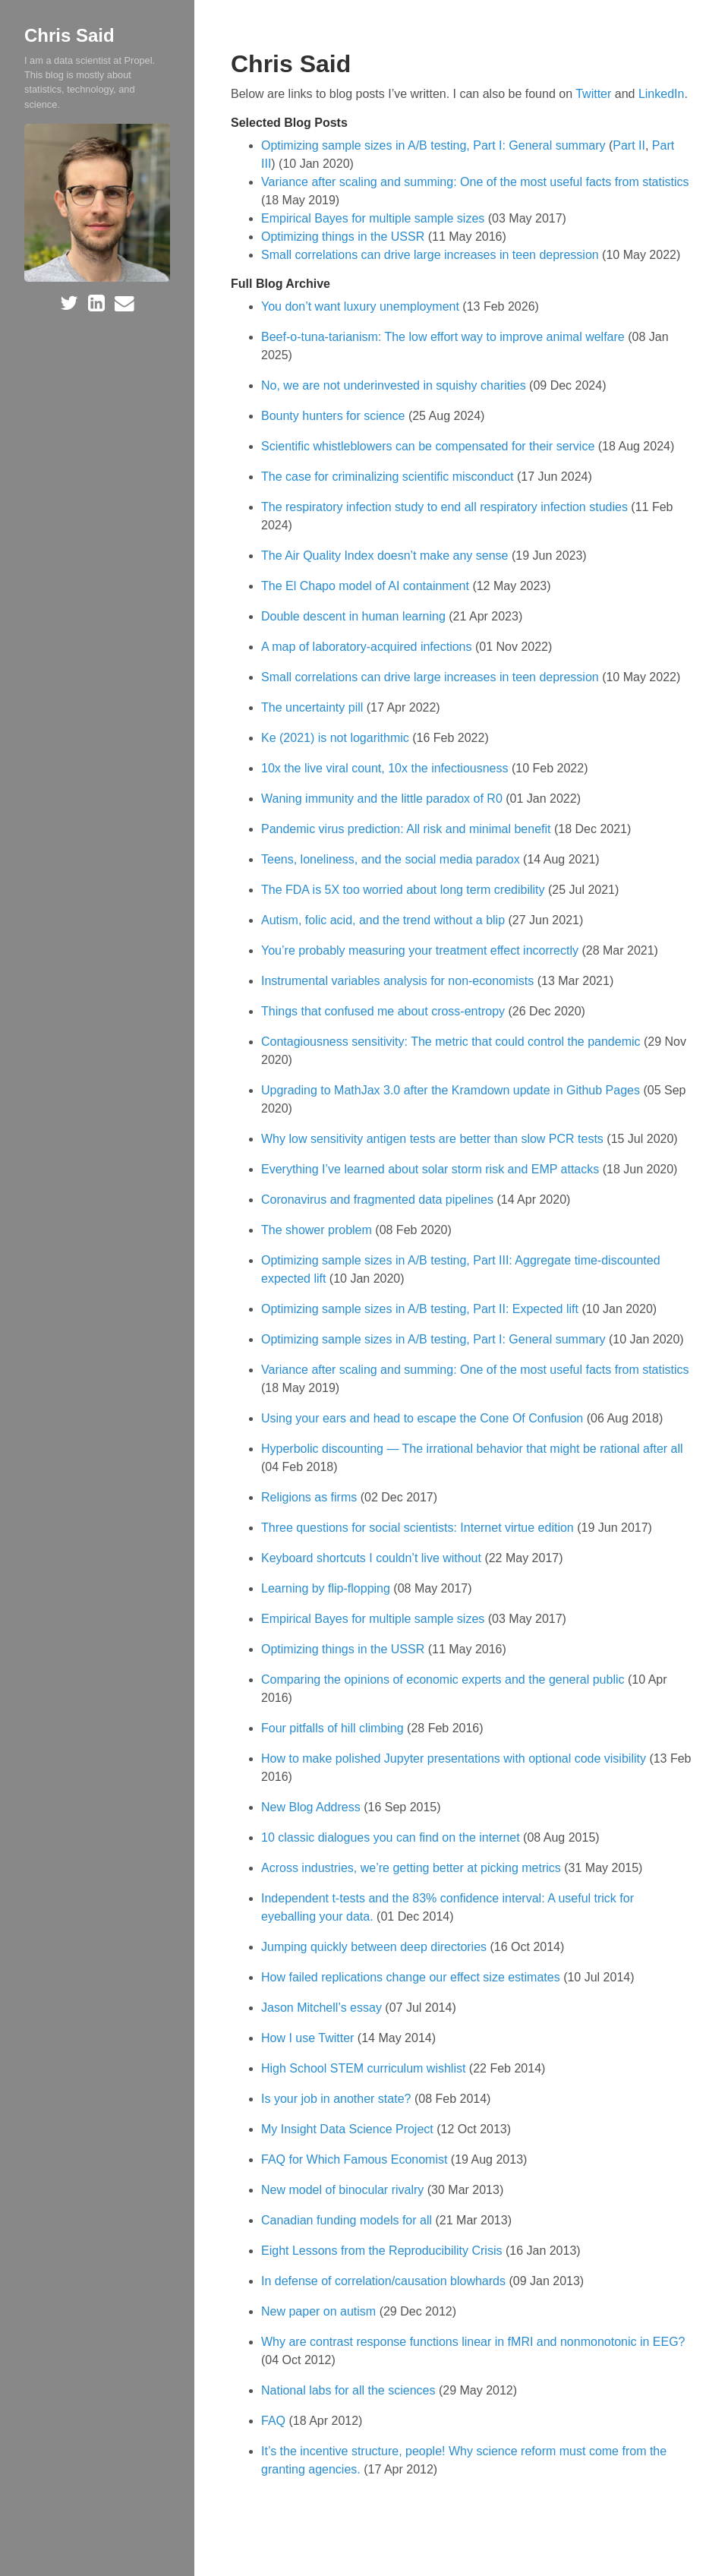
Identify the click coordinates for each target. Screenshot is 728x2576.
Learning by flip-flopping (327, 1588)
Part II (629, 145)
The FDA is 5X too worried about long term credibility (404, 889)
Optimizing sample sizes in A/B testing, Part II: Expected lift (421, 1308)
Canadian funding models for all (348, 2220)
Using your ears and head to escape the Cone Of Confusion (424, 1418)
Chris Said (69, 35)
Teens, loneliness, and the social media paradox (392, 859)
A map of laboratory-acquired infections (368, 646)
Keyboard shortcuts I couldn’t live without (372, 1558)
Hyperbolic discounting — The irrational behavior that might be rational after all (472, 1448)
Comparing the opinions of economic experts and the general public (444, 1679)
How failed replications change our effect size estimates (412, 1977)
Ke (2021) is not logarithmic (336, 737)
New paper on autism (320, 2311)
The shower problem (318, 1229)
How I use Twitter (309, 2037)
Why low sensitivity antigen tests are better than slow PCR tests (434, 1138)
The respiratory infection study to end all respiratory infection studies (446, 506)
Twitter (593, 93)
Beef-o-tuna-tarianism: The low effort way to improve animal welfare (444, 336)
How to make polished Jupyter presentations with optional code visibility (455, 1758)
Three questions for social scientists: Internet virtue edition (419, 1527)
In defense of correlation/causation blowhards (385, 2281)
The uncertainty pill (314, 707)
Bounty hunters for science (334, 415)
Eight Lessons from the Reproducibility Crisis (383, 2250)
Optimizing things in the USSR (342, 236)
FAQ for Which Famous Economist (356, 2159)
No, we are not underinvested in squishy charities (395, 385)
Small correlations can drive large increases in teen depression (430, 254)
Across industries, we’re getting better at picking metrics (412, 1867)
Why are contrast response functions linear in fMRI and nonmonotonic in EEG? (473, 2341)
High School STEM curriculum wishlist (365, 2068)
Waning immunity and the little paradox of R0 (383, 798)
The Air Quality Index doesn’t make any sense (386, 555)
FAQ (274, 2420)
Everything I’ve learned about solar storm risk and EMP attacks (432, 1169)
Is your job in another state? (337, 2098)
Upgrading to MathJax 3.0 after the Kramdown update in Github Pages (452, 1090)
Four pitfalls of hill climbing (334, 1728)
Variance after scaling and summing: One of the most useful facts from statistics (475, 181)
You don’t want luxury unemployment (361, 306)
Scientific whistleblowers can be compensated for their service (429, 446)
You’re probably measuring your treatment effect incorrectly (421, 950)
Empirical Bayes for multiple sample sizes (372, 218)
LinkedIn (661, 93)
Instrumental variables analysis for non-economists (399, 980)
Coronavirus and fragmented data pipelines (378, 1199)
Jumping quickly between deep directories (375, 1946)
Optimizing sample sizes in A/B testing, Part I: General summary (433, 145)
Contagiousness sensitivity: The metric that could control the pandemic (452, 1041)
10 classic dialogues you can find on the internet (392, 1837)
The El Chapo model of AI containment (366, 585)
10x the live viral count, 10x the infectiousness (386, 768)
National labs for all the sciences (350, 2390)
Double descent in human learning (355, 616)
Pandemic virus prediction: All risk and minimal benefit (407, 828)
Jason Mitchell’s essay (323, 2007)
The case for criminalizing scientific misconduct (389, 476)
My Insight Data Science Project (348, 2129)
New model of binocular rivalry (344, 2189)
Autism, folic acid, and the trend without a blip (385, 920)
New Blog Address (312, 1807)
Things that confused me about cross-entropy (385, 1011)
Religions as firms (311, 1497)
